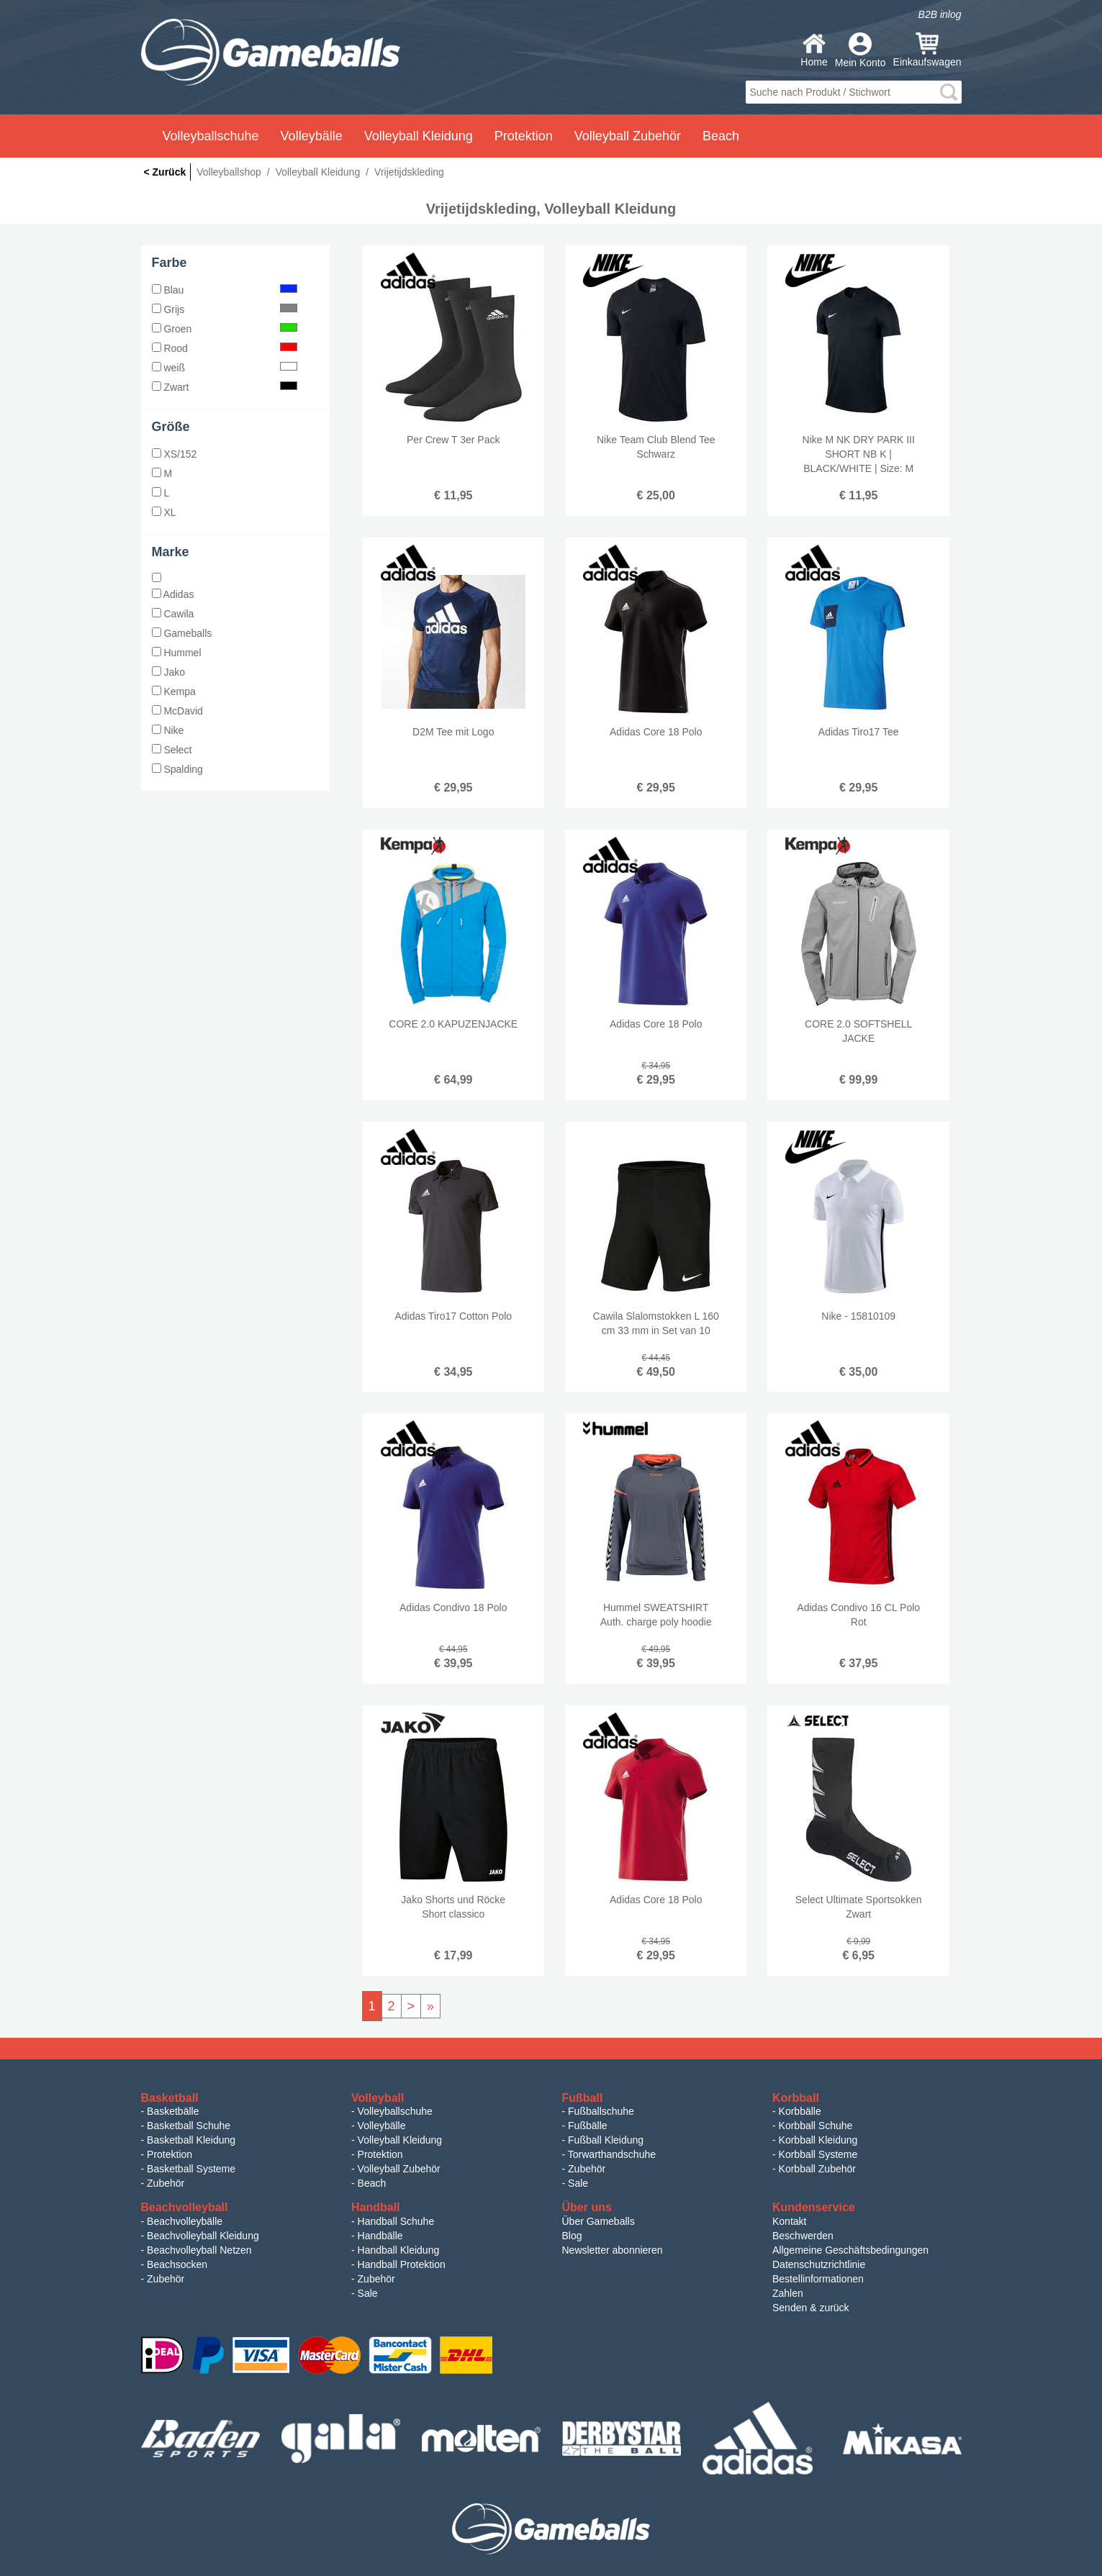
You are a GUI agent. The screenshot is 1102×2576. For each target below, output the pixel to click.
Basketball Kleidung (191, 2140)
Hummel (177, 652)
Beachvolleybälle (184, 2221)
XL (164, 512)
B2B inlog (940, 14)
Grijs (225, 309)
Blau (225, 290)
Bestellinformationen (818, 2279)
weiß (225, 367)
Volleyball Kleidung (400, 2140)
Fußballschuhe (601, 2111)
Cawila (173, 614)
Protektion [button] (523, 136)
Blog (572, 2235)
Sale (578, 2183)
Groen (225, 329)
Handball (375, 2207)
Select (172, 750)
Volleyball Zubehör (399, 2168)
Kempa (174, 691)
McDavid (177, 711)
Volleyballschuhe (395, 2111)
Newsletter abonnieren (612, 2250)
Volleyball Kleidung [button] (418, 136)
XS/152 (174, 454)
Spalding (177, 769)
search (948, 92)
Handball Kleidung (399, 2250)
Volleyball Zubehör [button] (627, 136)
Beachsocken (177, 2264)
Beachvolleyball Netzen (199, 2250)
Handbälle (380, 2235)
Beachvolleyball (184, 2207)
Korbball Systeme (818, 2154)
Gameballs (182, 633)
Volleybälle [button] (312, 136)
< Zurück (165, 172)
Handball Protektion (402, 2264)
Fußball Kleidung (605, 2140)
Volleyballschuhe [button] (211, 136)
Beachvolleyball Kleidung (203, 2235)
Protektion (169, 2154)
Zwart (225, 387)
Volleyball (378, 2098)
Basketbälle (173, 2111)
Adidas (173, 594)
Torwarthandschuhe (612, 2154)
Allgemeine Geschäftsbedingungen (850, 2250)
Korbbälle (800, 2111)
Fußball (582, 2098)
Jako (168, 672)
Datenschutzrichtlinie (818, 2264)
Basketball (170, 2098)
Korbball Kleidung (818, 2140)
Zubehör (165, 2183)
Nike (168, 730)
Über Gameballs (598, 2221)
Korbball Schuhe (816, 2125)
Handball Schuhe (396, 2221)
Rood (225, 348)
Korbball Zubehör (817, 2168)
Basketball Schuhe (188, 2125)
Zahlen (787, 2293)
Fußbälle (587, 2125)
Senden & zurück (810, 2307)
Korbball (795, 2098)
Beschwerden (803, 2235)
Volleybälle (382, 2125)
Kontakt (789, 2221)
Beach (721, 136)
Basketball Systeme (191, 2168)
